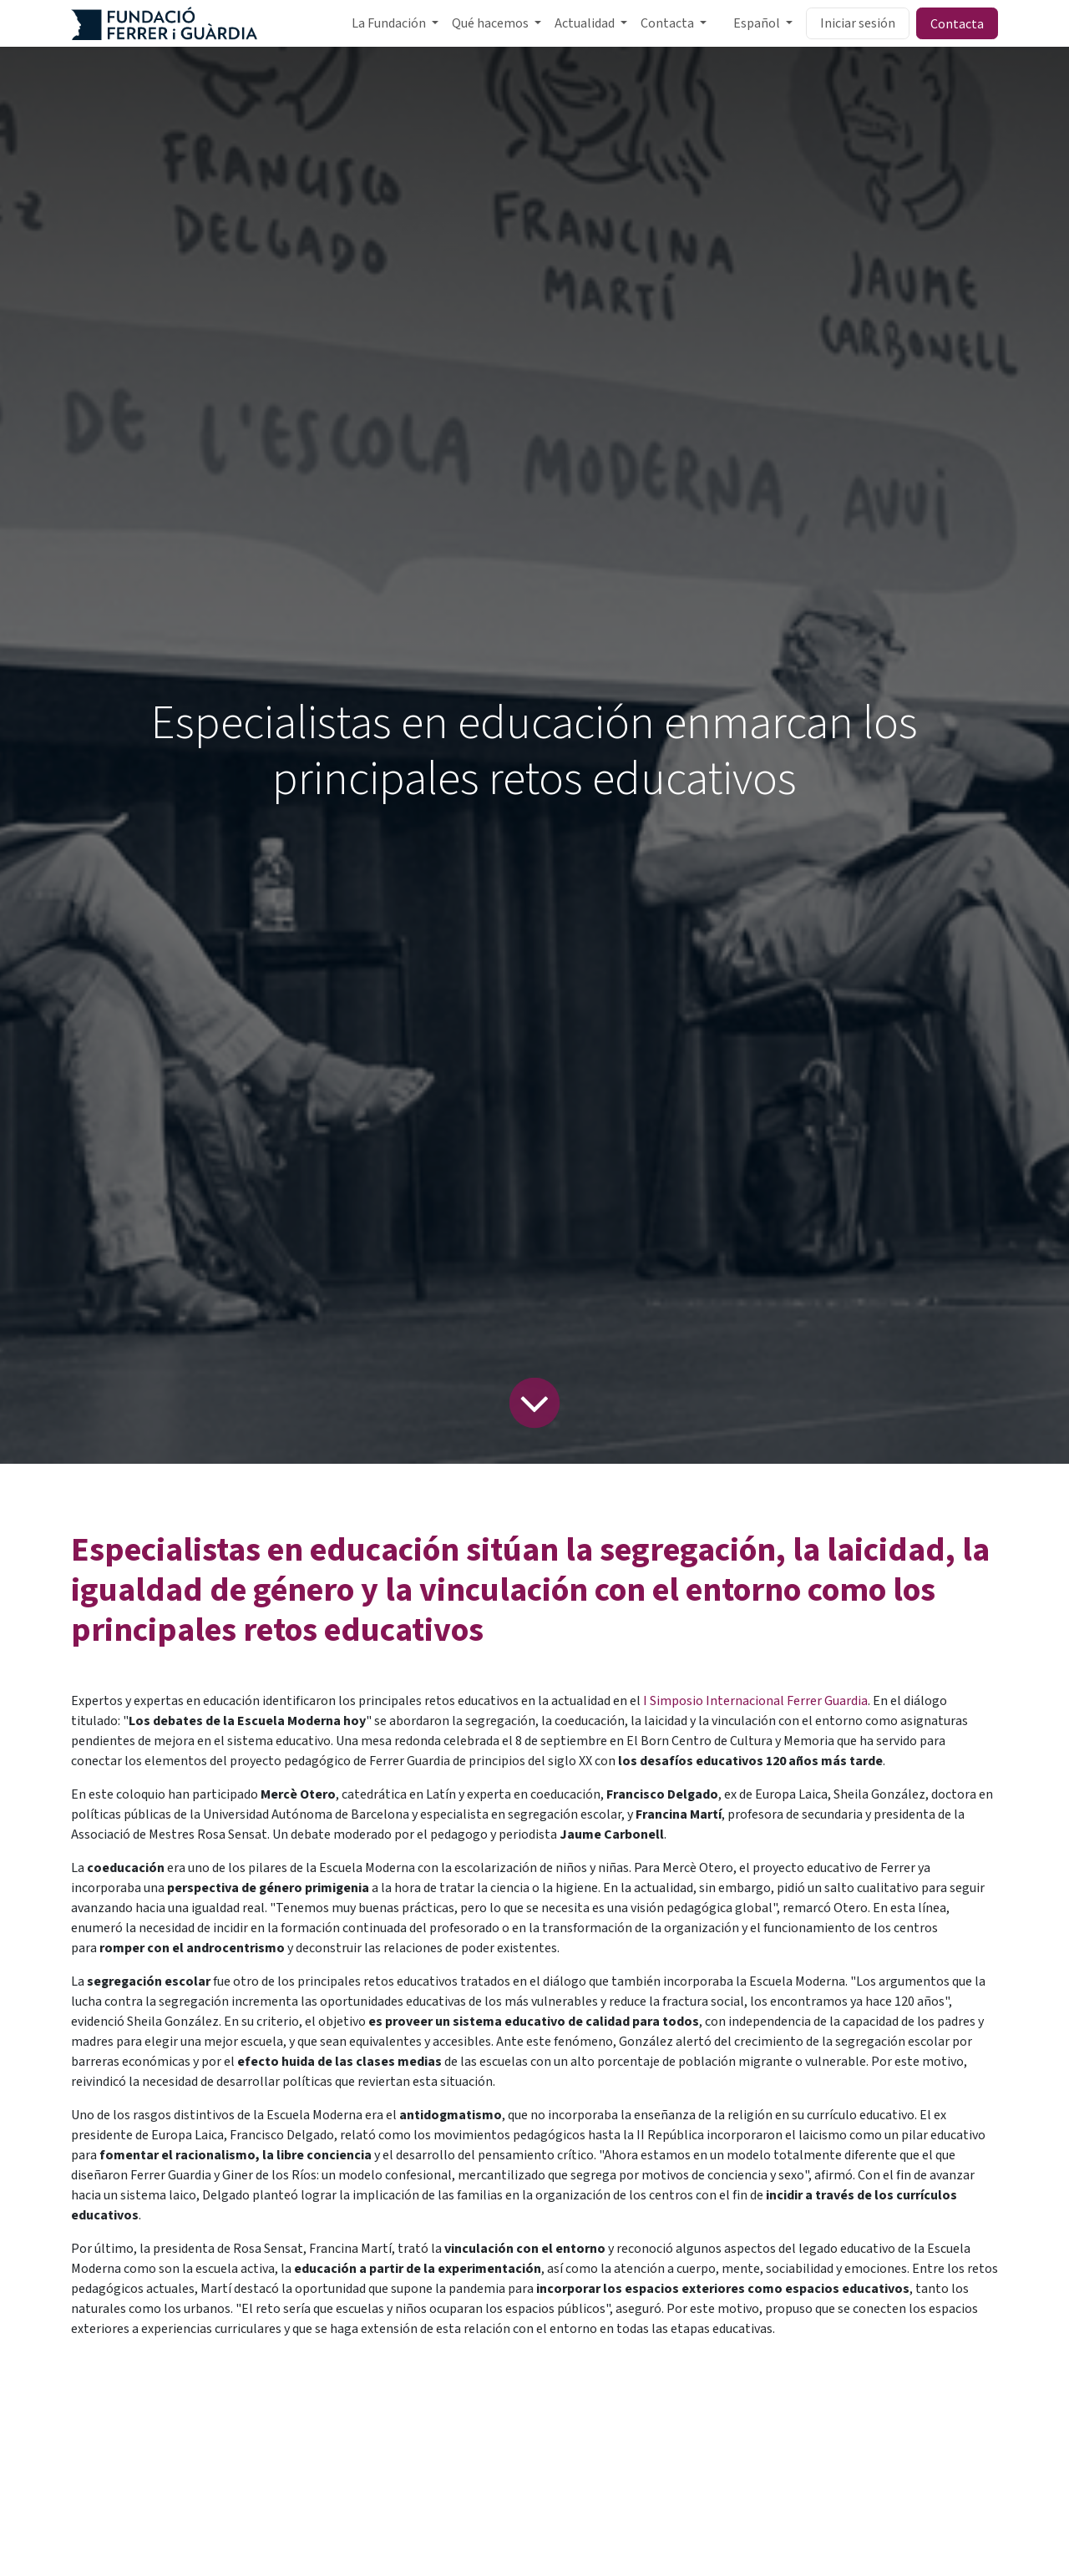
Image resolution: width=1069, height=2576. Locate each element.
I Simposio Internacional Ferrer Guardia (754, 1701)
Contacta (957, 23)
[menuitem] (395, 23)
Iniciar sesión (857, 23)
